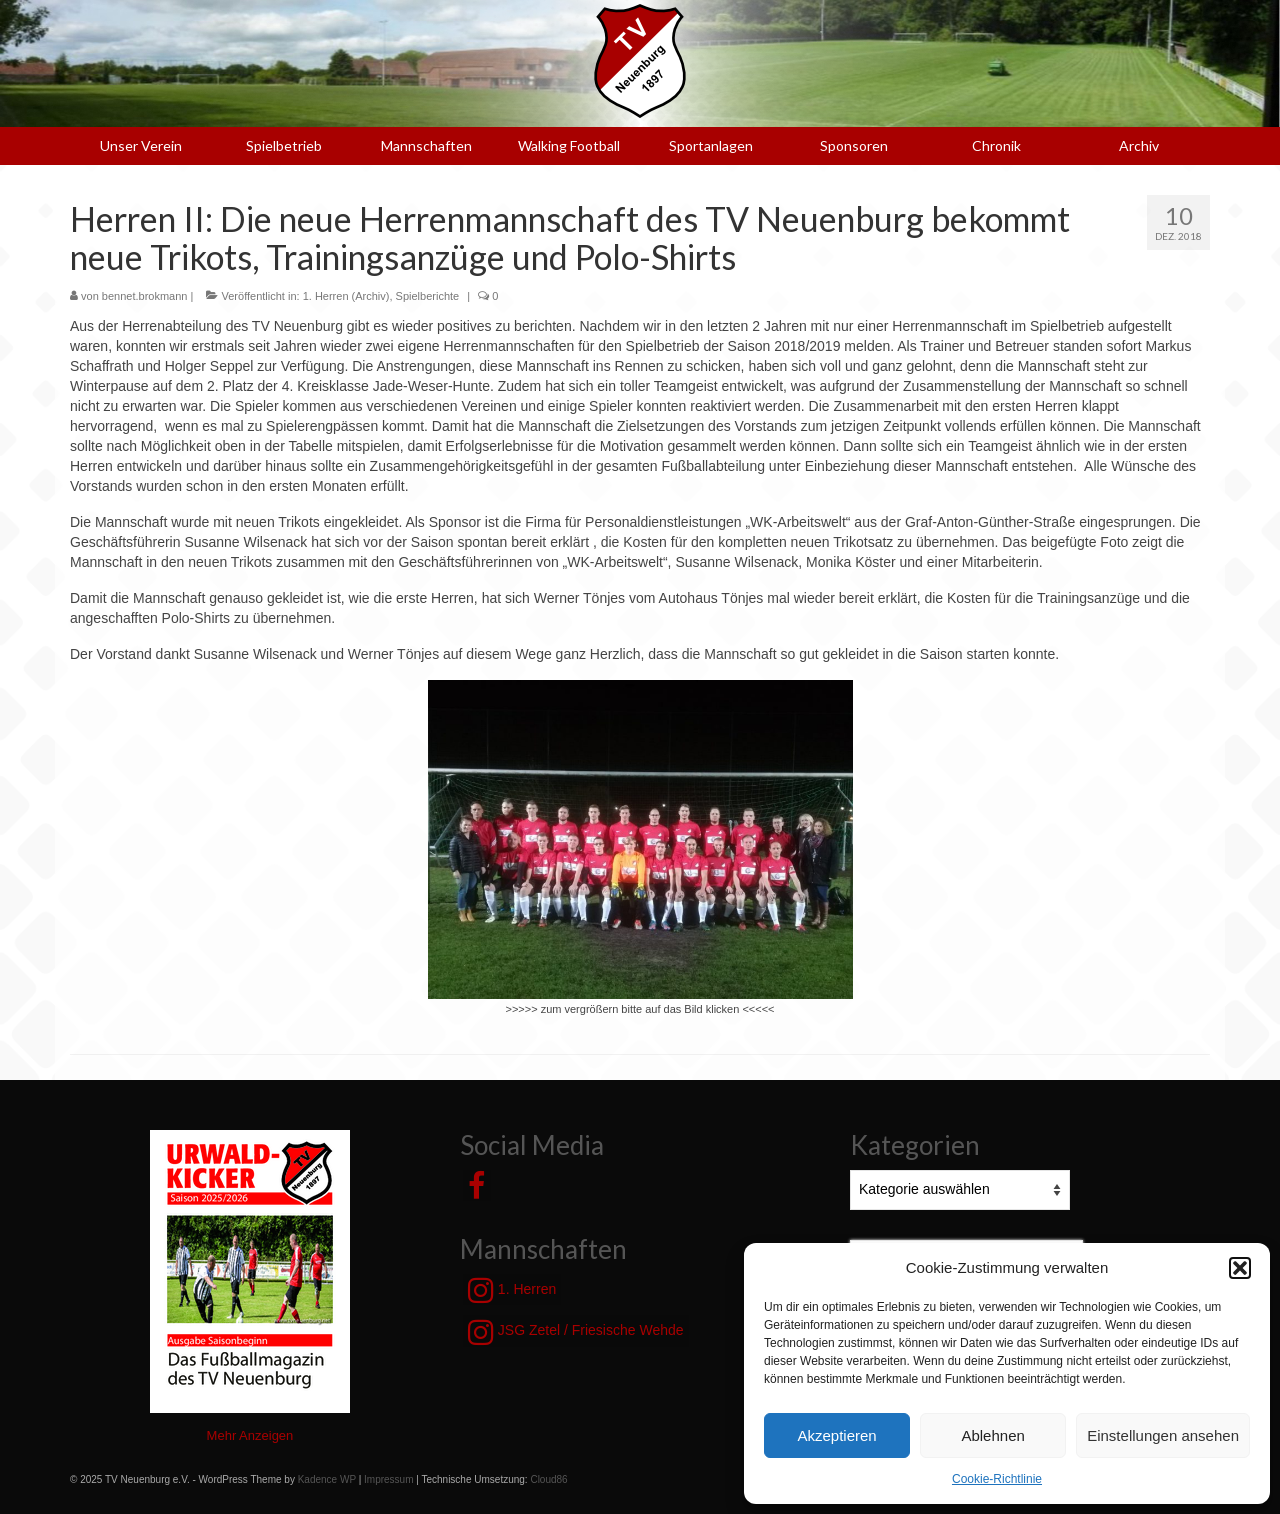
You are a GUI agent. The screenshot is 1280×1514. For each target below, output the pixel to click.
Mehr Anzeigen (250, 1435)
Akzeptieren (836, 1435)
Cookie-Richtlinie (997, 1479)
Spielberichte (428, 296)
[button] (1240, 1268)
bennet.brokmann (145, 296)
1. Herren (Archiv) (346, 296)
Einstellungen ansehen (1163, 1435)
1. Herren (512, 1290)
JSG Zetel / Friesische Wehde (576, 1332)
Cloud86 (548, 1479)
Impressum (388, 1479)
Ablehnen (992, 1435)
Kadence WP (327, 1479)
